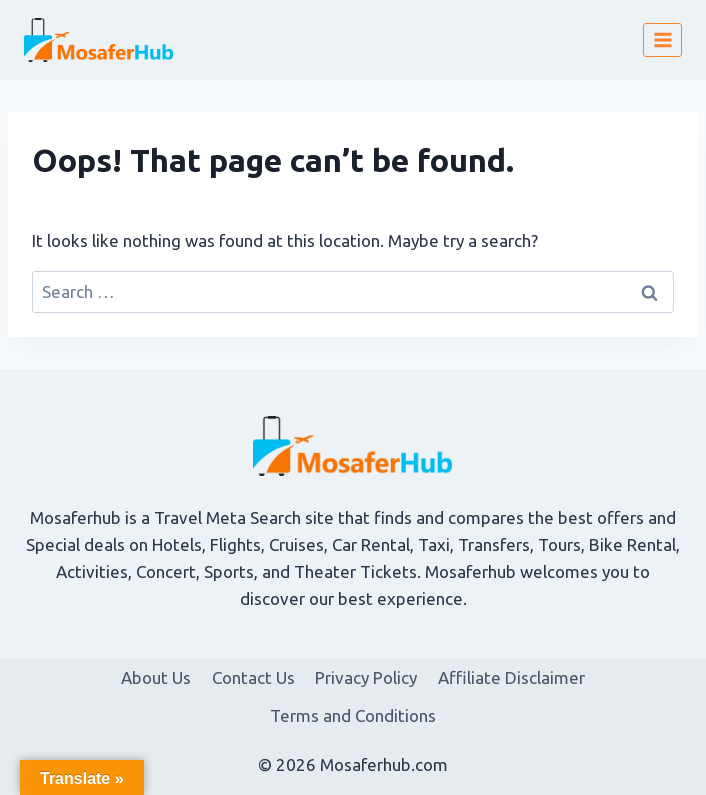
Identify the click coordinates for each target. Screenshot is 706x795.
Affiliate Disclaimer (511, 677)
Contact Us (253, 677)
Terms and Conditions (353, 715)
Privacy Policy (366, 677)
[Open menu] (662, 39)
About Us (156, 677)
